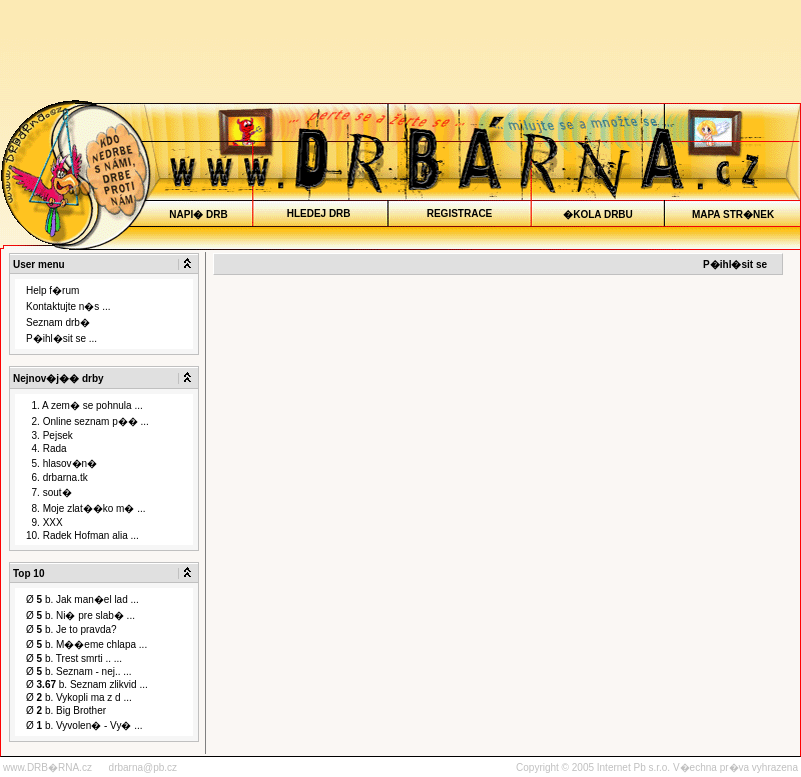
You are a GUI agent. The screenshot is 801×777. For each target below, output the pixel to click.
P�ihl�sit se (735, 264)
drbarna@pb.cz (143, 767)
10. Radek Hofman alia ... (82, 535)
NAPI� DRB (198, 214)
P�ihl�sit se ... (61, 338)
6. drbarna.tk (57, 477)
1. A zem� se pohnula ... (84, 405)
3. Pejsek (49, 435)
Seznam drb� (58, 322)
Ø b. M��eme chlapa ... (86, 644)
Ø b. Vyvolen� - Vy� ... (84, 725)
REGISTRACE (459, 213)
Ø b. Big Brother (66, 710)
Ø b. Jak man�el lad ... (82, 599)
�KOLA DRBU (597, 214)
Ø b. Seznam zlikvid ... (87, 684)
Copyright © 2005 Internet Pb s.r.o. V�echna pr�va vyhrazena (657, 767)
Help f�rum (52, 290)
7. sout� (49, 492)
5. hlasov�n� (61, 463)
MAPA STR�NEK (733, 214)
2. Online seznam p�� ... (87, 421)
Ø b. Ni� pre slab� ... (80, 615)
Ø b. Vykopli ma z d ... (79, 697)
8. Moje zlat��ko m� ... (85, 508)
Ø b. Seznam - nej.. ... (79, 671)
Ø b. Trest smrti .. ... (74, 658)
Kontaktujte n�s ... (68, 306)
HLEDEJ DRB (320, 213)
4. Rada (46, 448)
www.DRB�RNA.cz (47, 767)
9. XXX (44, 522)
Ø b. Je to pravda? (71, 629)
